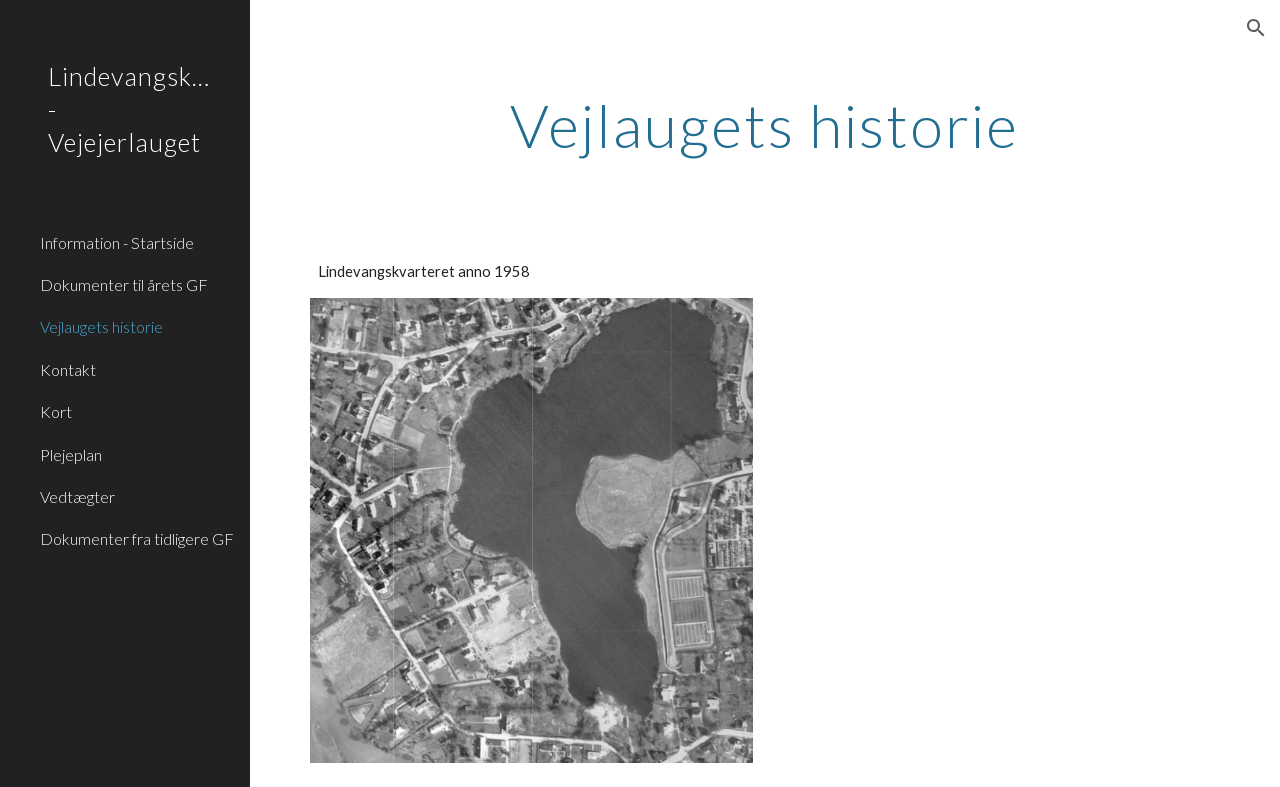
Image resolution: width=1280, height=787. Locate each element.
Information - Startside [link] (117, 242)
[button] (1256, 28)
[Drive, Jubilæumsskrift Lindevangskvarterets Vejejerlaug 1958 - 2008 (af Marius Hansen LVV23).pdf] (999, 410)
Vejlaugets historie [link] (101, 326)
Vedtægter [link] (77, 496)
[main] (764, 125)
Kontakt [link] (68, 369)
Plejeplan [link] (71, 454)
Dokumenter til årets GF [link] (124, 284)
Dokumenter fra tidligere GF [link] (137, 538)
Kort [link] (56, 411)
